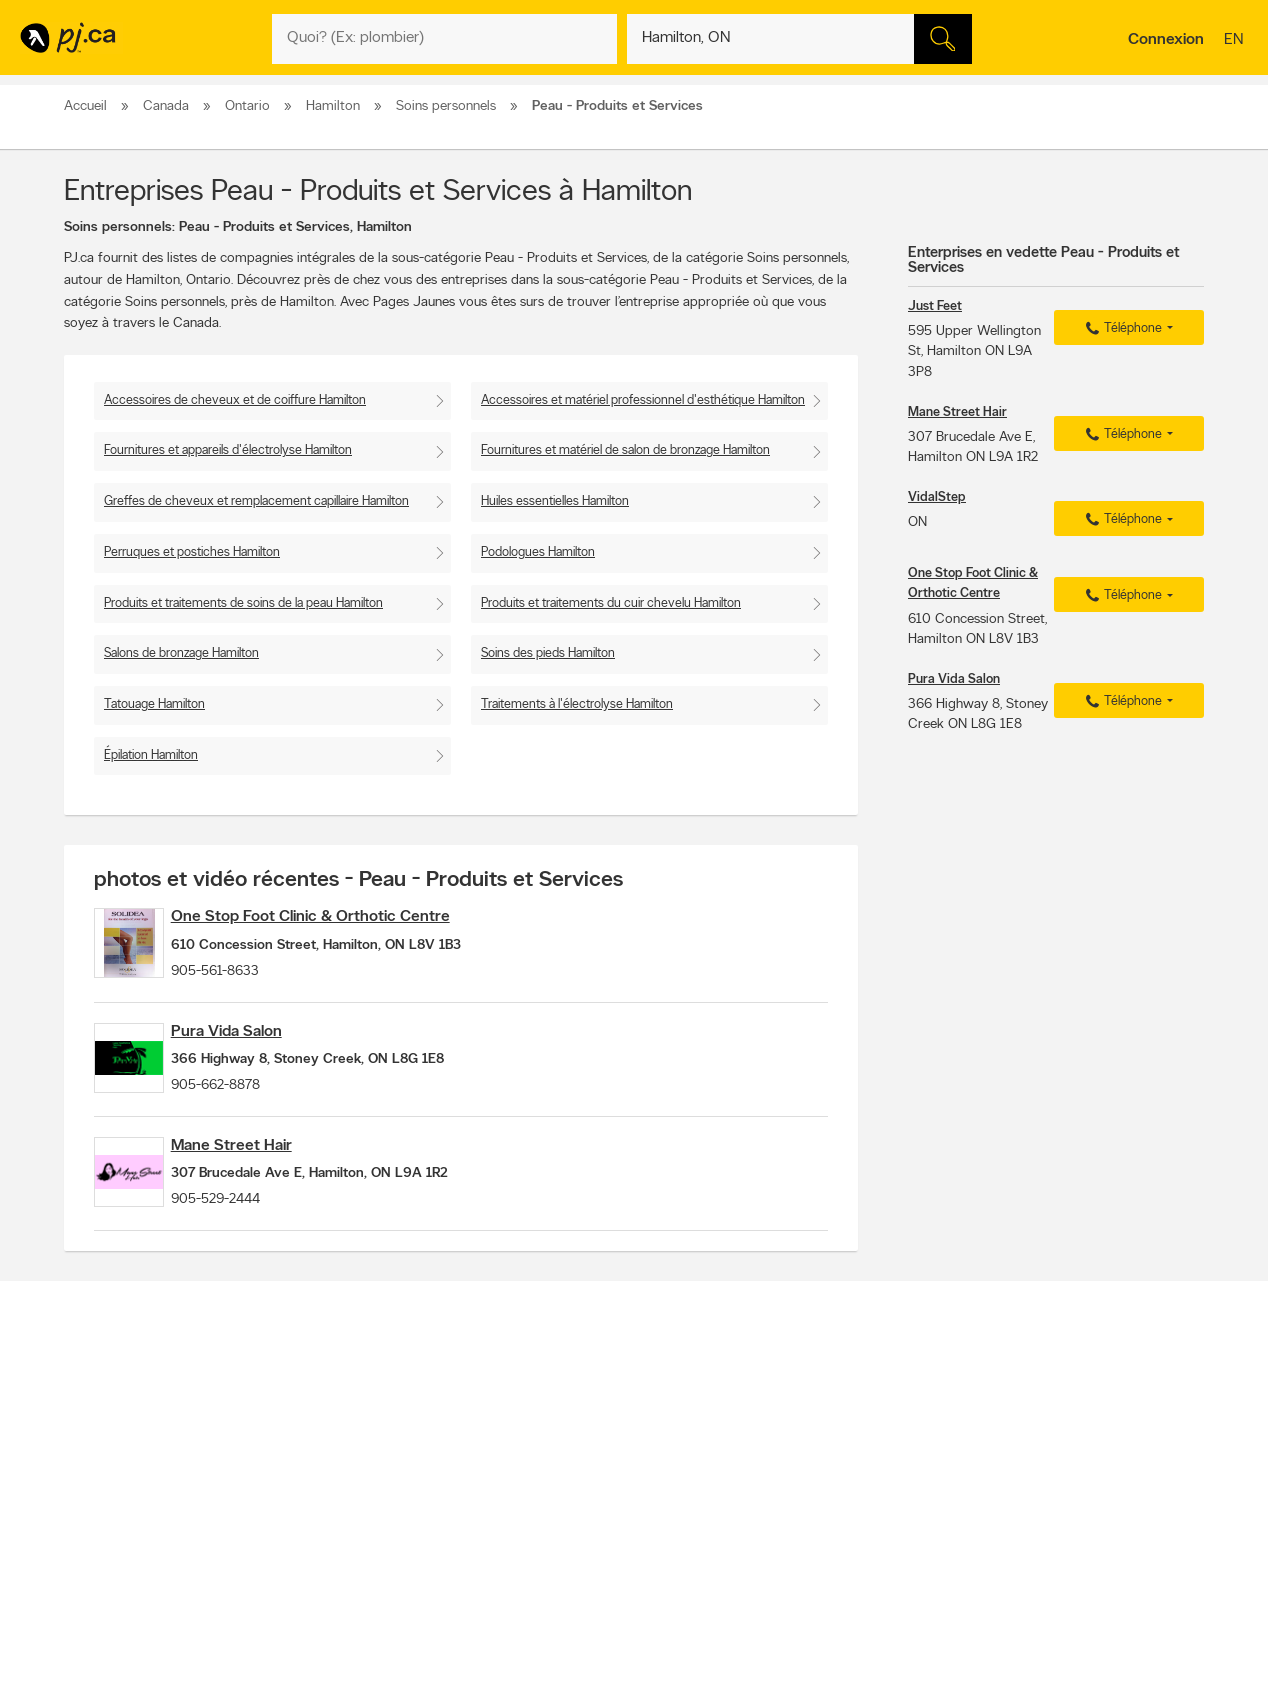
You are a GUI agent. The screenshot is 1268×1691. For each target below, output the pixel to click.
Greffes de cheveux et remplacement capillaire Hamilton (256, 501)
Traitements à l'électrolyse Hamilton (577, 704)
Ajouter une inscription (130, 1472)
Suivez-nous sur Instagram (834, 1506)
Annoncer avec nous (125, 1455)
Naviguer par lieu (582, 1472)
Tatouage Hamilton (154, 704)
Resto (554, 1543)
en (1236, 41)
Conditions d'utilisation (368, 1540)
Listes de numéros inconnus (837, 1540)
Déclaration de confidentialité (385, 1523)
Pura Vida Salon (259, 1048)
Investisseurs (343, 1489)
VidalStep (937, 497)
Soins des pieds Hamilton (548, 653)
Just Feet (935, 306)
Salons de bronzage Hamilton (181, 653)
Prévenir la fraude (118, 1489)
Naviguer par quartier (593, 1489)
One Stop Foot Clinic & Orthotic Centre (343, 917)
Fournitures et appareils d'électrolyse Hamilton (228, 450)
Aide (323, 1557)
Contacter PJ (345, 1455)
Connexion (1166, 40)
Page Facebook (807, 1489)
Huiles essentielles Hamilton (555, 501)
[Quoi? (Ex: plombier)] (444, 39)
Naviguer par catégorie (598, 1455)
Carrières (334, 1472)
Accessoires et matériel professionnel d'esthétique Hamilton (643, 400)
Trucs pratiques (578, 1506)
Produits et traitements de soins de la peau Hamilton (243, 603)
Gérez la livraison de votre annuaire (855, 1557)
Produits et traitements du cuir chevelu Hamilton (611, 603)
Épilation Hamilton (151, 755)
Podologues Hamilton (538, 552)
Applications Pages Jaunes (835, 1455)
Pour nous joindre (1154, 1371)
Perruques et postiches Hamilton (192, 552)
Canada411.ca (1031, 1455)
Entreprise (337, 1506)
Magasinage (612, 1543)
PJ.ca (318, 1618)
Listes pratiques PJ (586, 1523)
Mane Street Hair (264, 1179)
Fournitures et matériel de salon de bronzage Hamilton (625, 450)
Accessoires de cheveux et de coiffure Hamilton (235, 400)
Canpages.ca (1028, 1472)
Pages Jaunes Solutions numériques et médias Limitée (805, 1618)
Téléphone (1121, 329)
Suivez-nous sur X (812, 1472)
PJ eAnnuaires (803, 1523)
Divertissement (577, 1560)
